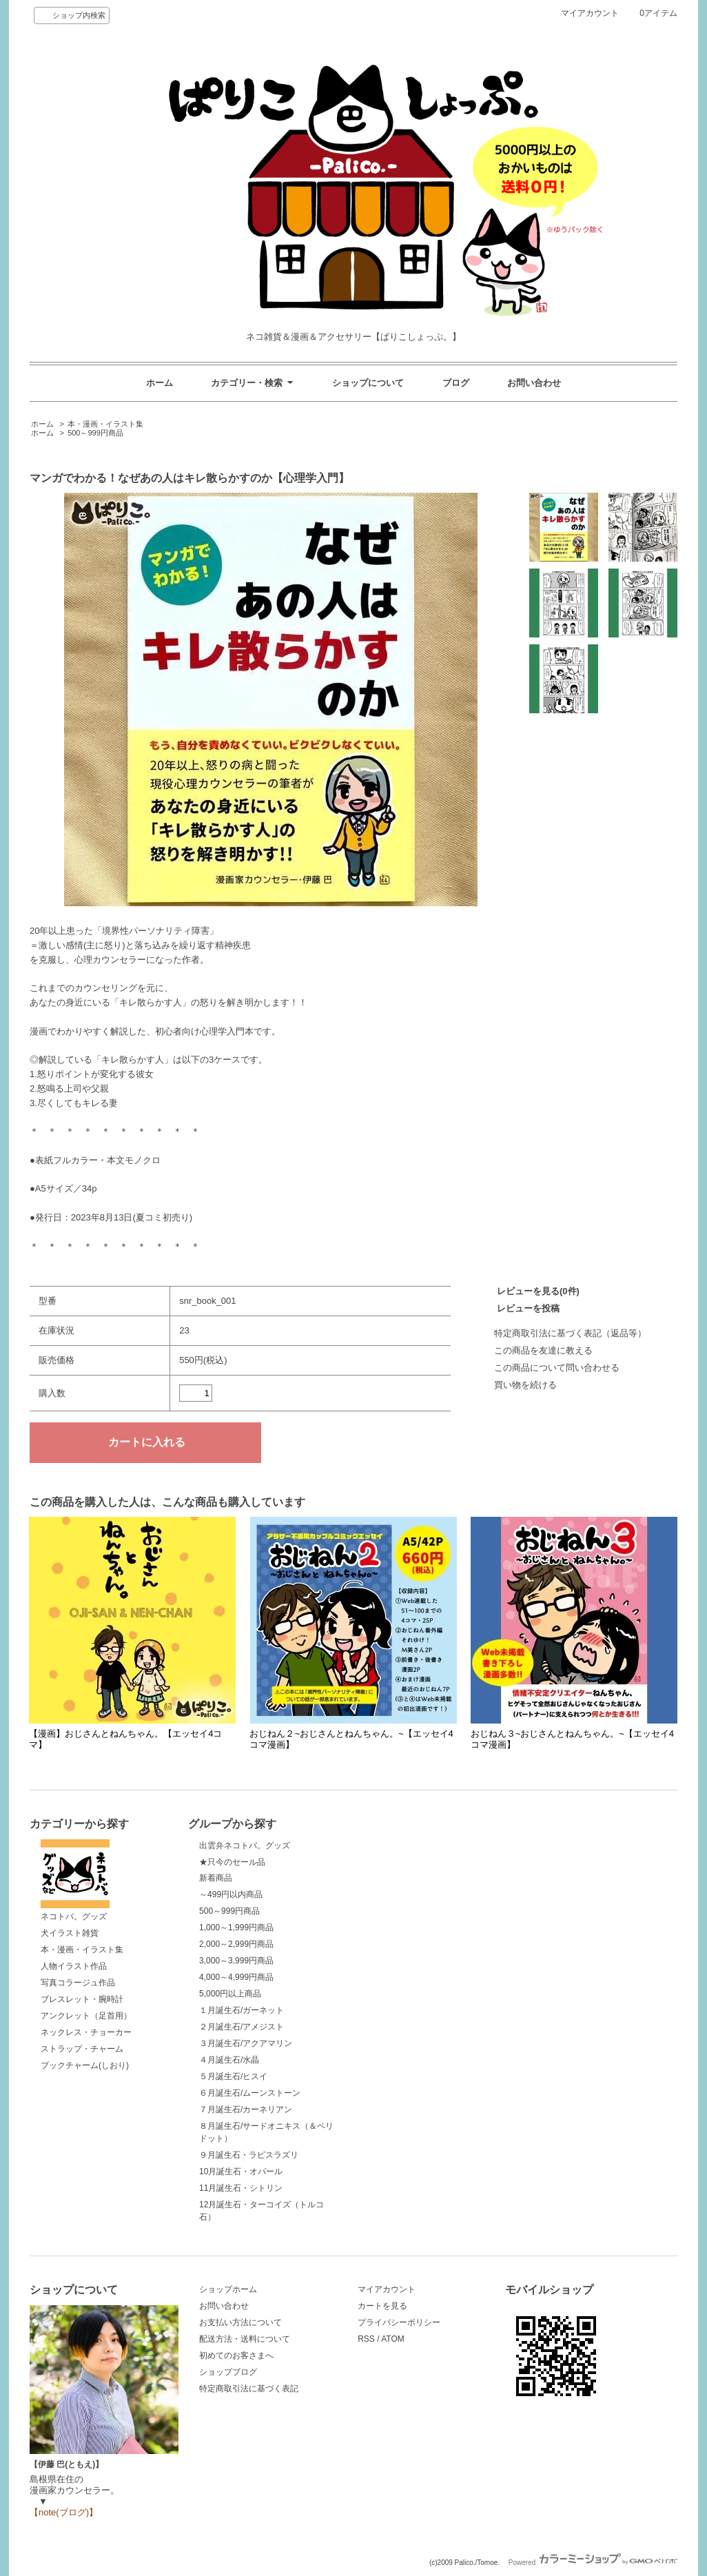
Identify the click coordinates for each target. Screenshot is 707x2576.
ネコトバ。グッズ (75, 1880)
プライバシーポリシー (399, 2322)
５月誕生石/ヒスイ (233, 2076)
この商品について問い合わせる (556, 1367)
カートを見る (382, 2306)
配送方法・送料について (244, 2339)
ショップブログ (228, 2372)
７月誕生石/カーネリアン (245, 2109)
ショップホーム (228, 2289)
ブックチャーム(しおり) (85, 2065)
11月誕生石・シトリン (241, 2188)
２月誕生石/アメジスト (241, 2027)
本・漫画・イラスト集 (105, 424)
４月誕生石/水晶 (229, 2060)
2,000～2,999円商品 (236, 1944)
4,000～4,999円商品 (236, 1977)
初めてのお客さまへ (236, 2355)
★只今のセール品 (232, 1862)
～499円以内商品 (231, 1894)
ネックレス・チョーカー (86, 2032)
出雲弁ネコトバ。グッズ (244, 1845)
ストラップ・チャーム (82, 2049)
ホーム (159, 383)
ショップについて (368, 383)
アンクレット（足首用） (86, 2016)
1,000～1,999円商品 (236, 1927)
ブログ (455, 383)
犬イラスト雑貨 (70, 1933)
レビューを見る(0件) (538, 1291)
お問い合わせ (534, 383)
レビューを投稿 (528, 1308)
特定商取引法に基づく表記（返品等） (570, 1333)
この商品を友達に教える (543, 1350)
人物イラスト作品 (74, 1966)
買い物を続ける (525, 1385)
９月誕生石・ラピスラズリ (248, 2155)
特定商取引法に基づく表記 (248, 2388)
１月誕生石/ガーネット (241, 2010)
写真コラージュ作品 (78, 1982)
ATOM (392, 2339)
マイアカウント (590, 13)
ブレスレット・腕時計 (82, 1999)
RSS (366, 2339)
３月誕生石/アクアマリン (245, 2043)
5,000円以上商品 (230, 1994)
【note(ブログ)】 (64, 2512)
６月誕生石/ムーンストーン (249, 2093)
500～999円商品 (95, 433)
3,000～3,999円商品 (236, 1960)
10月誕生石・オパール (241, 2171)
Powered (593, 2562)
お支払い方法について (240, 2322)
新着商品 (215, 1878)
